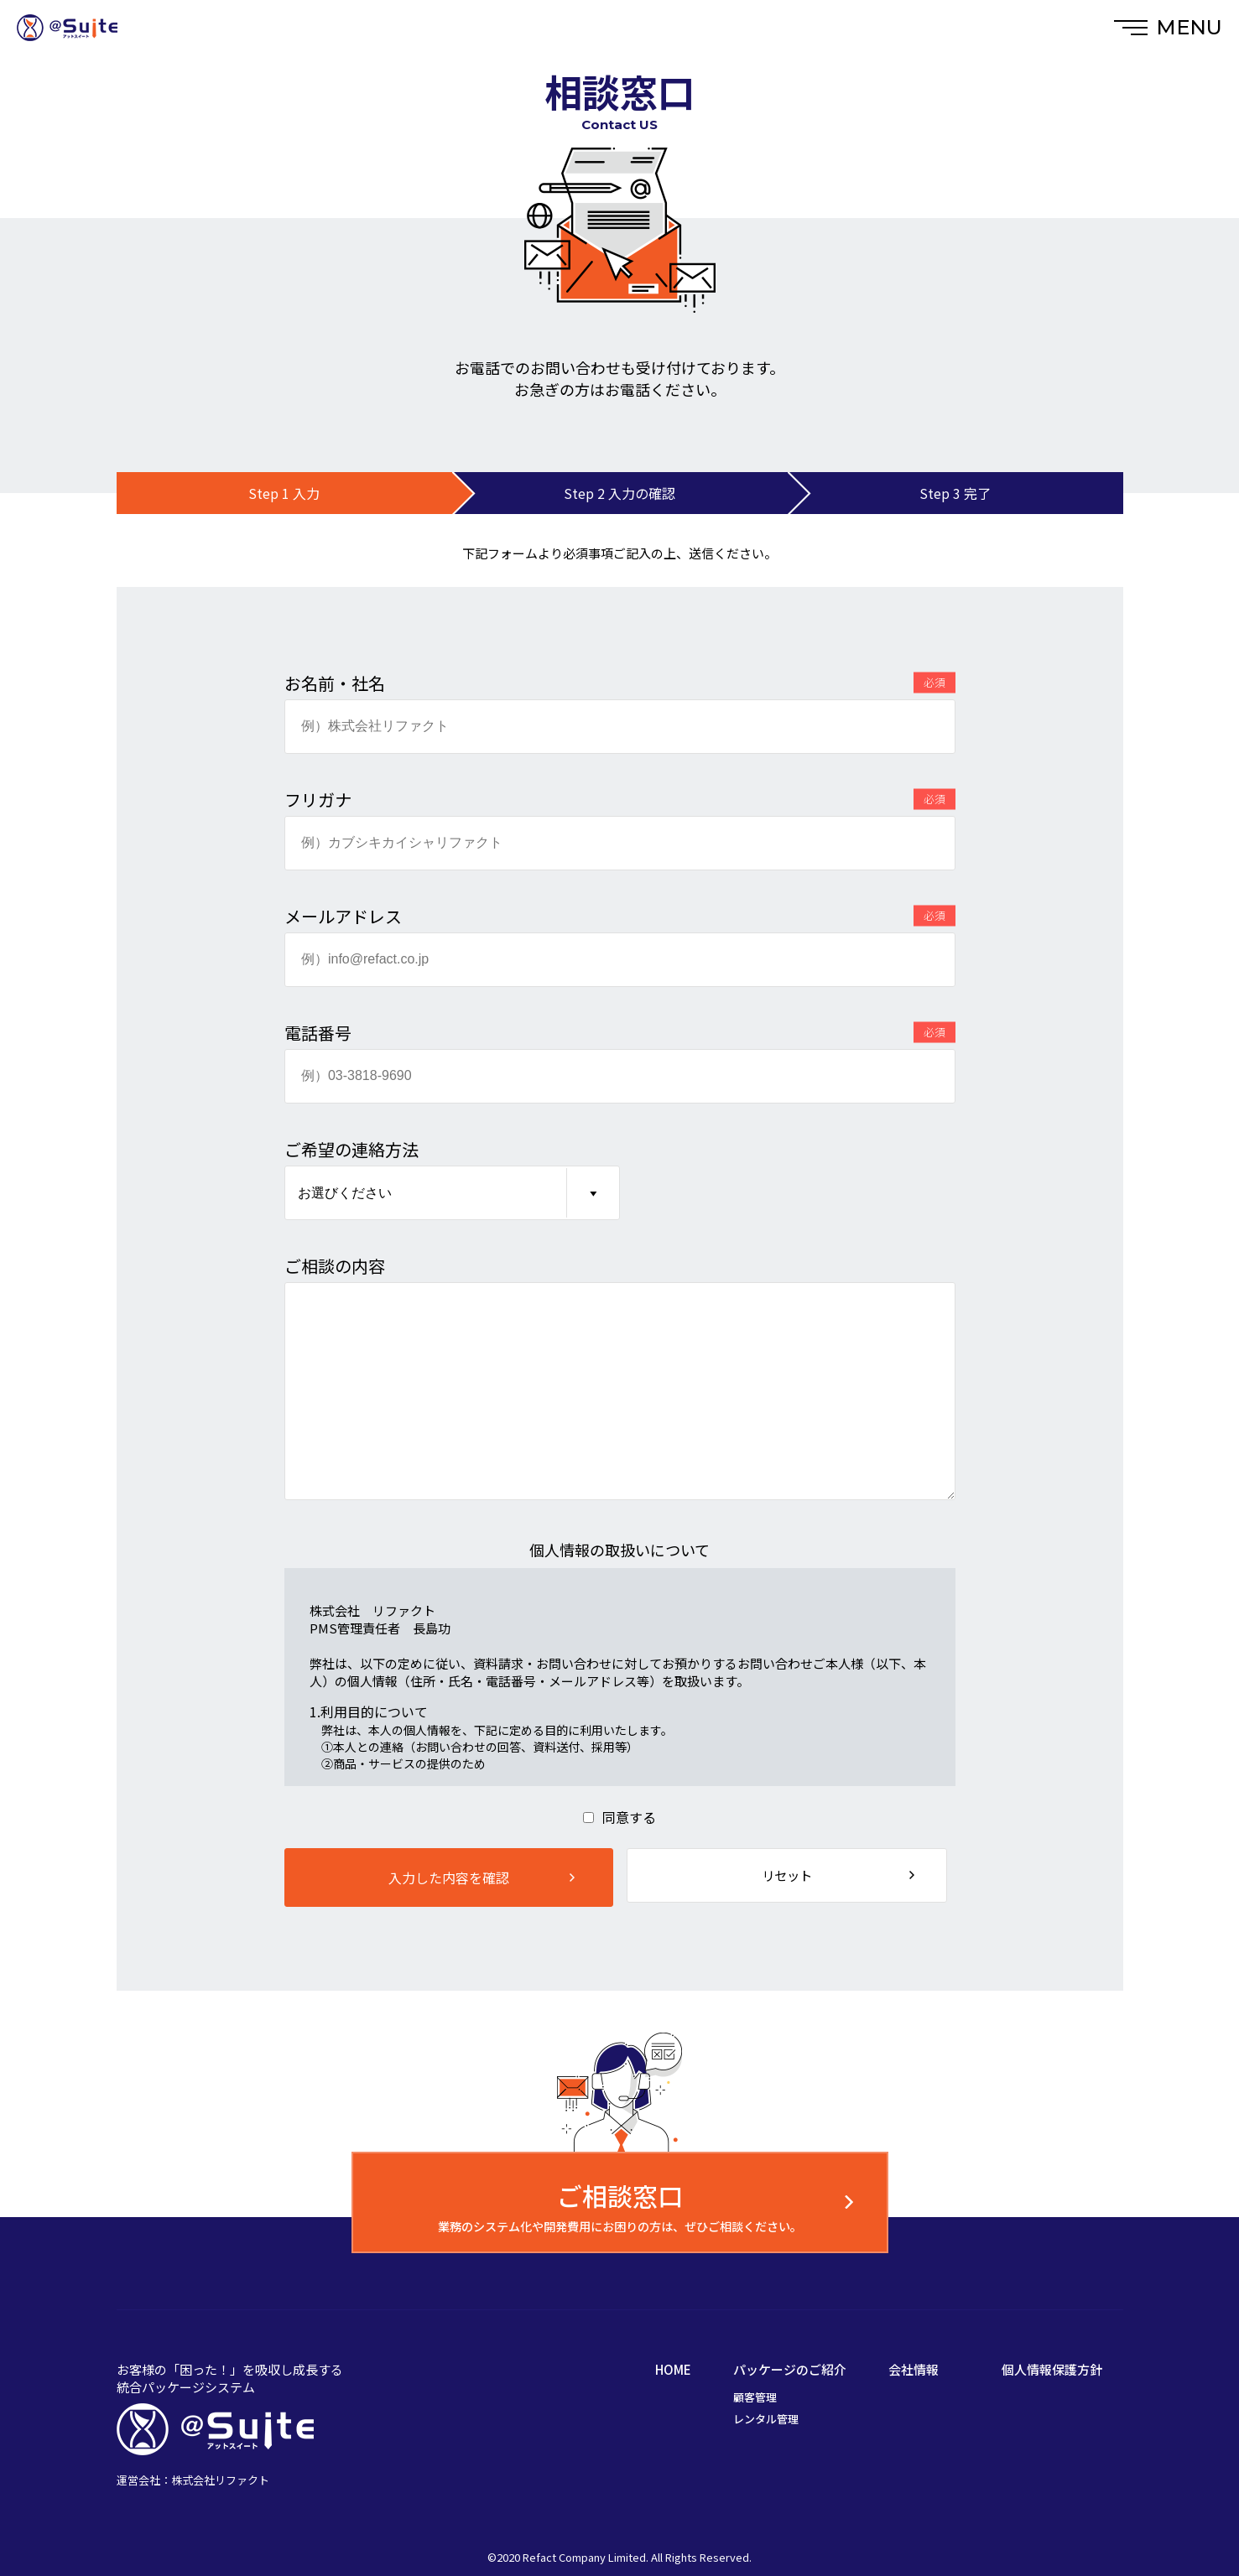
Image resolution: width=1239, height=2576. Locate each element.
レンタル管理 (766, 2419)
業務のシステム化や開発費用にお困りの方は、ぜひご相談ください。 (620, 2211)
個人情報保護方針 (1052, 2369)
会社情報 (913, 2369)
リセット (792, 1877)
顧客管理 (755, 2397)
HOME (673, 2369)
